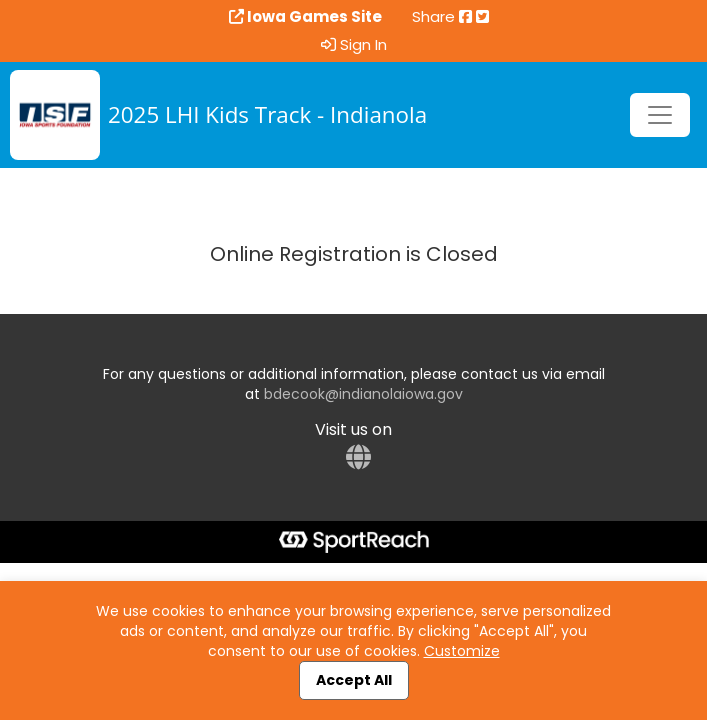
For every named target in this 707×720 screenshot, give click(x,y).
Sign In (354, 45)
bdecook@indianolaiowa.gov (363, 394)
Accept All (354, 680)
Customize (462, 651)
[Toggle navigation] (660, 115)
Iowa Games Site (305, 17)
